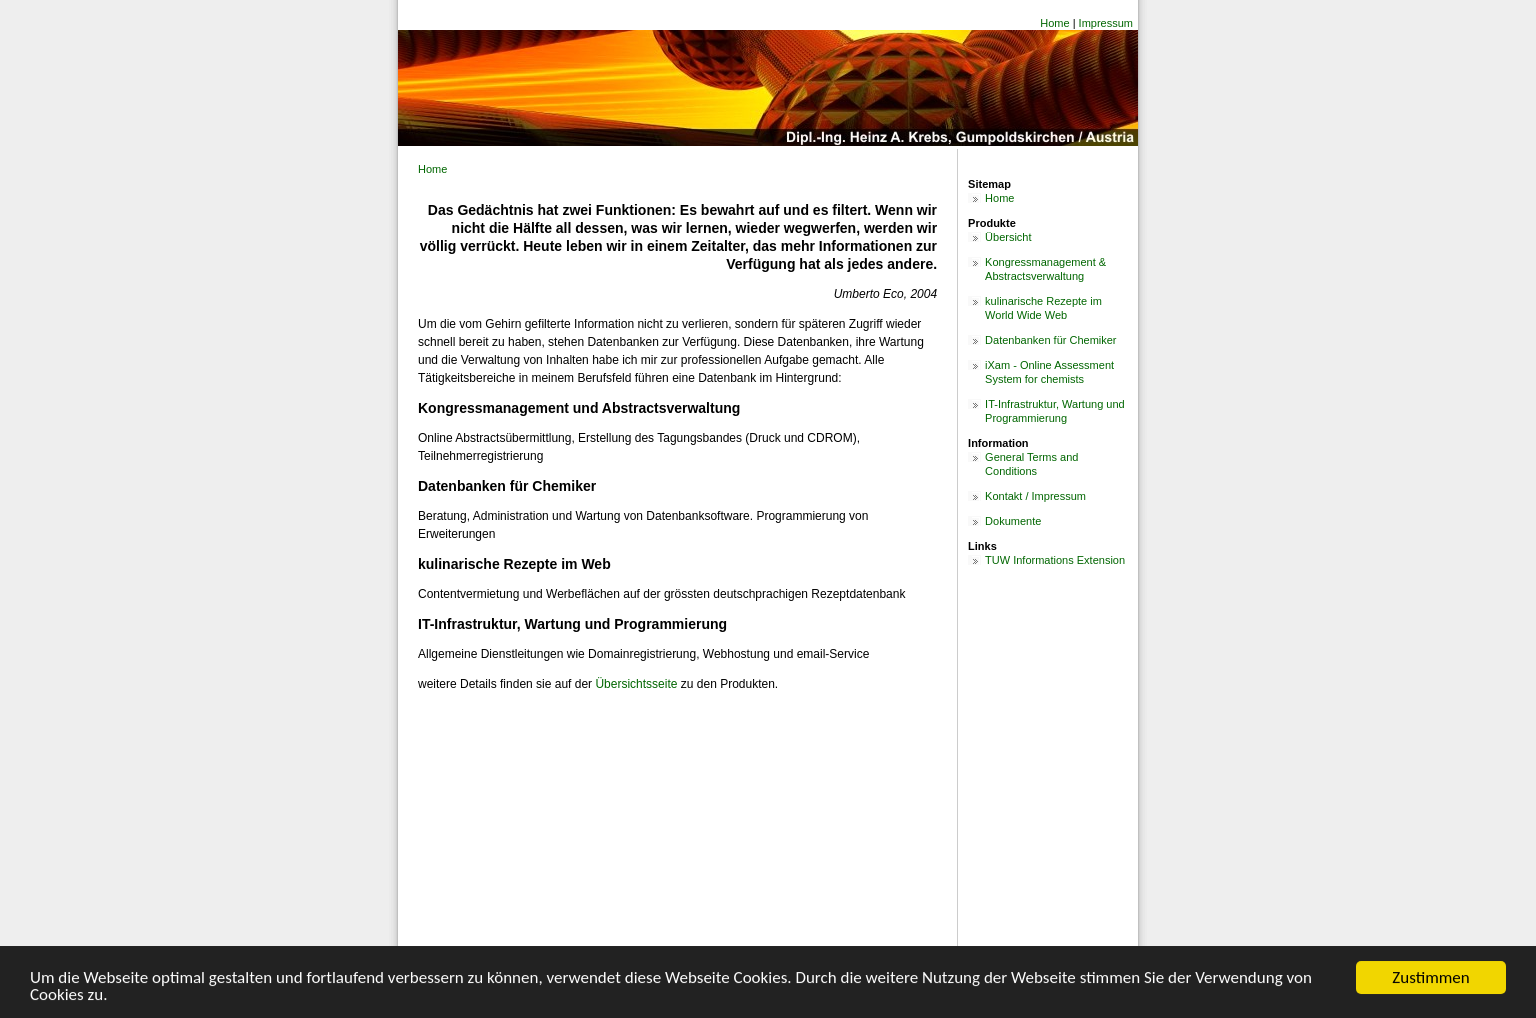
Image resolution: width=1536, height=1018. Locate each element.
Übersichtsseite (636, 684)
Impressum (1106, 23)
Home (1054, 23)
